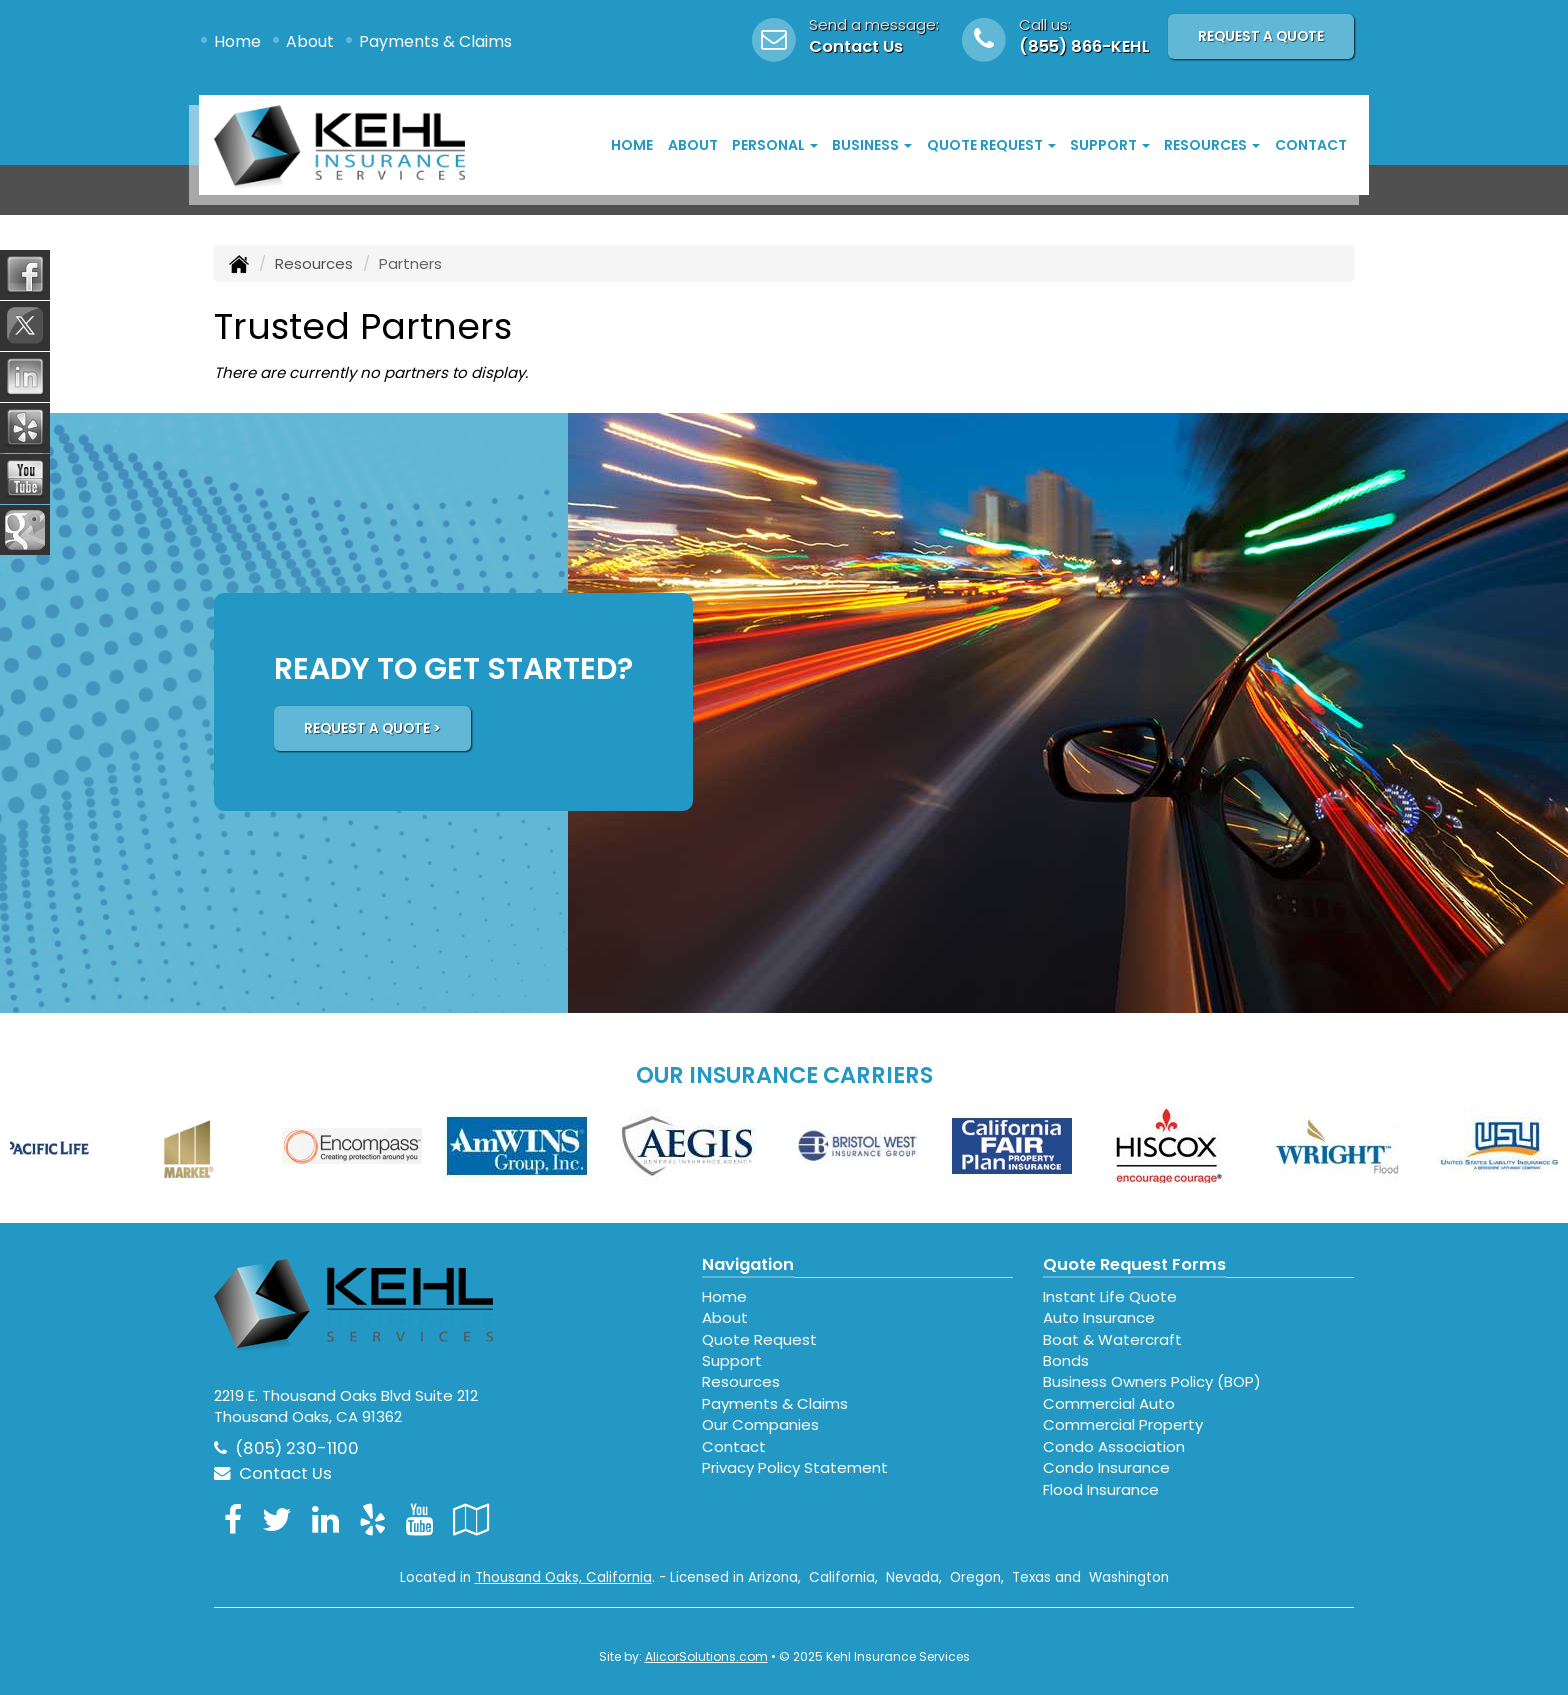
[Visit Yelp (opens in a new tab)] (372, 1519)
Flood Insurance (1101, 1489)
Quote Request (759, 1339)
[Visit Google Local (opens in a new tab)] (471, 1519)
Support (732, 1360)
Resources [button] (1212, 145)
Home (237, 41)
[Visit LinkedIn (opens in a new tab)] (325, 1519)
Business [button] (872, 145)
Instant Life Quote (1110, 1296)
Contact (1311, 145)
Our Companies (760, 1424)
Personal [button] (775, 145)
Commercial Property (1123, 1424)
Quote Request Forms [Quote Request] (1134, 1264)
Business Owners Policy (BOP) (1152, 1381)
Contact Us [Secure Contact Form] (273, 1473)
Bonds (1066, 1360)
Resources (314, 263)
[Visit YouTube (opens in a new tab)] (419, 1519)
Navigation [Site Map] (748, 1264)
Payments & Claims (435, 41)
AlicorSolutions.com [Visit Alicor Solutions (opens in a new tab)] (706, 1656)
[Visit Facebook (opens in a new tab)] (233, 1519)
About (310, 41)
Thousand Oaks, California (563, 1577)
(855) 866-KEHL (1084, 46)
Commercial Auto (1109, 1403)
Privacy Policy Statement (795, 1467)
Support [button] (1110, 145)
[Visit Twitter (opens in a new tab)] (277, 1519)
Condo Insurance (1106, 1467)
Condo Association (1114, 1446)
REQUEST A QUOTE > (372, 728)
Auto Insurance (1099, 1317)
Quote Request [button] (991, 145)
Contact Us (856, 46)
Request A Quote (1261, 36)
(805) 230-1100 (297, 1448)
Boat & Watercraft (1112, 1339)
